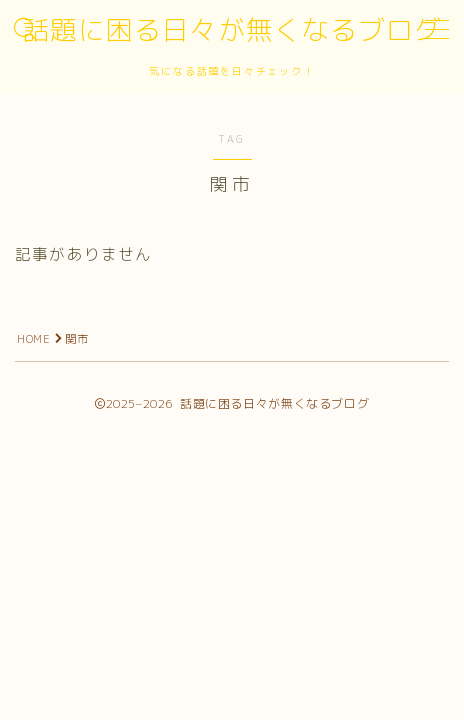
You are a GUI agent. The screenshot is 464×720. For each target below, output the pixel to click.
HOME (33, 339)
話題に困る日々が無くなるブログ (232, 31)
